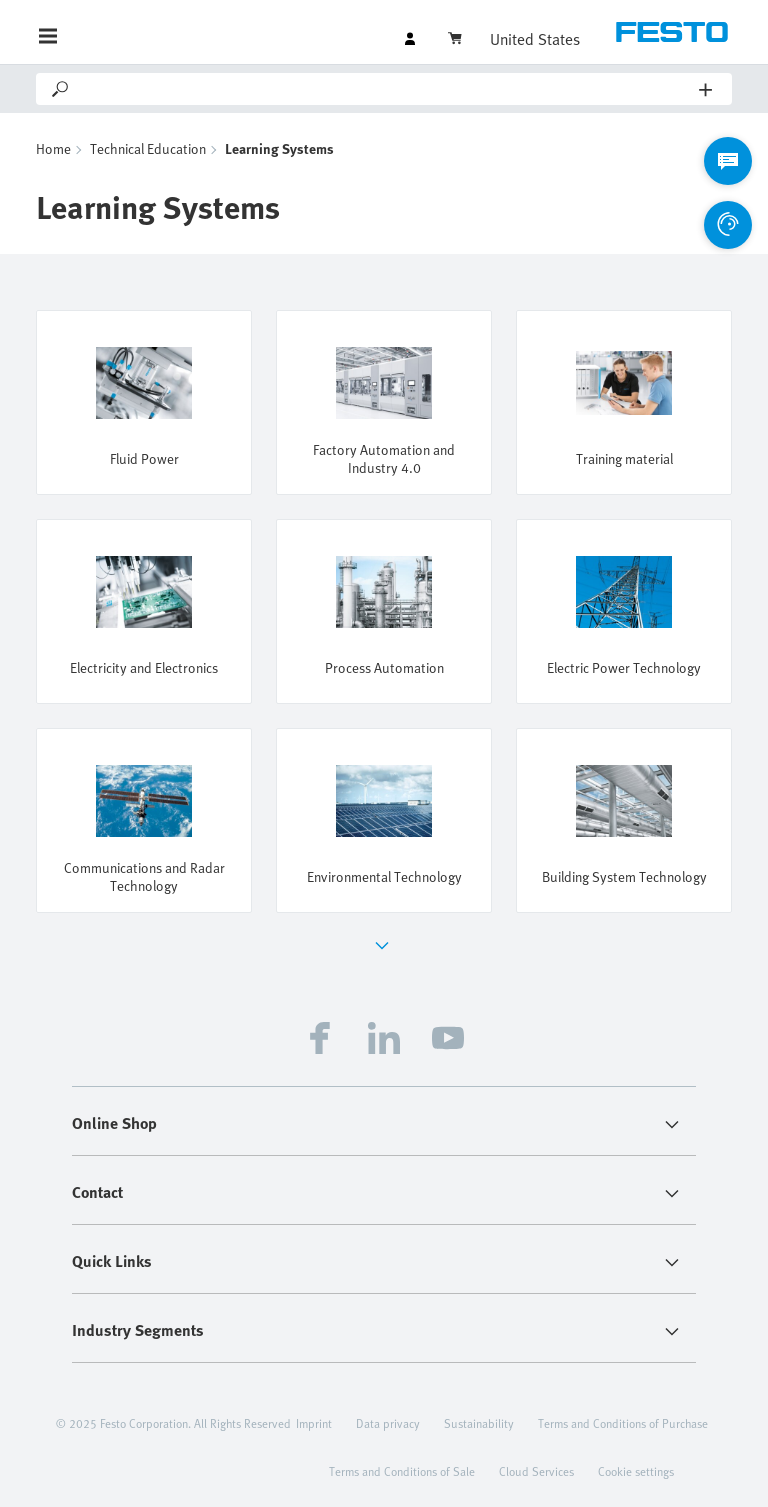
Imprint (314, 1423)
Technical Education (148, 148)
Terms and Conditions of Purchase (623, 1423)
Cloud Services (536, 1471)
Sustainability (479, 1423)
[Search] (385, 89)
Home (53, 148)
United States (535, 39)
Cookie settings (636, 1471)
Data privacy (388, 1423)
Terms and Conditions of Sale (402, 1471)
